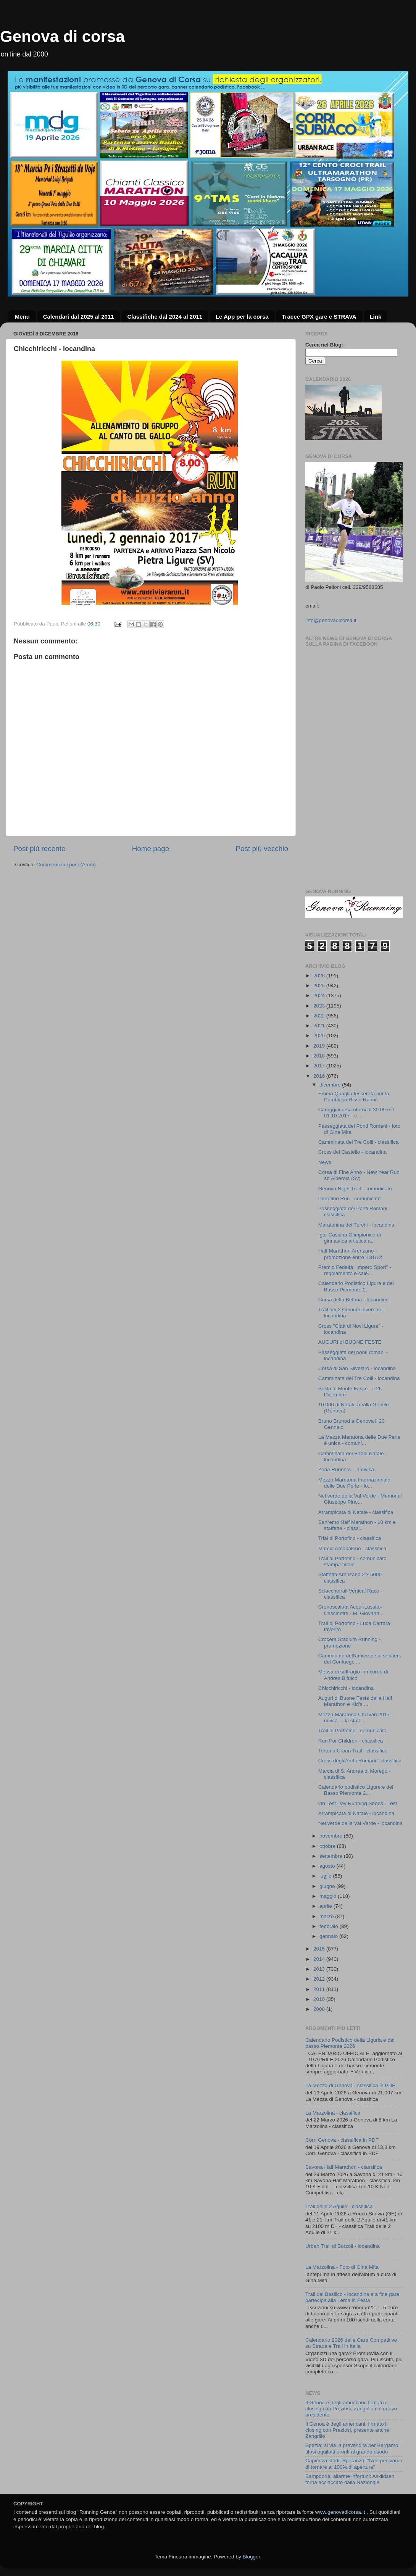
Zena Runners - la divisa (346, 1469)
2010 (319, 1999)
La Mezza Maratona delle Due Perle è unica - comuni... (359, 1440)
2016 (319, 1076)
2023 (319, 1006)
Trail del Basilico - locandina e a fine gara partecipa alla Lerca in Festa (352, 2297)
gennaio (329, 1936)
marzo (327, 1916)
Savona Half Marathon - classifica (343, 2167)
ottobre (328, 1846)
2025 (319, 985)
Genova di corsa (62, 36)
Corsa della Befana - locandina (353, 1300)
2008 (319, 2009)
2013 (319, 1969)
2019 (319, 1046)
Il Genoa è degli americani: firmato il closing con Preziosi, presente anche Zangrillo (347, 2430)
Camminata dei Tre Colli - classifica (358, 1142)
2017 (319, 1066)
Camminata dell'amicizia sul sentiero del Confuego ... (359, 1659)
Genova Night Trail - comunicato (355, 1188)
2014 (319, 1959)
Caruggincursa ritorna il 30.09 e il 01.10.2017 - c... (356, 1113)
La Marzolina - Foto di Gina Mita (342, 2267)
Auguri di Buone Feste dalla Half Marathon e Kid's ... (355, 1701)
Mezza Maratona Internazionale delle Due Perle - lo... (354, 1483)
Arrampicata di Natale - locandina (356, 1813)
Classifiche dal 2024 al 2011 (164, 316)
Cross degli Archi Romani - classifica (359, 1761)
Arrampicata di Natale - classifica (355, 1512)
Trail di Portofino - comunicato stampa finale (352, 1561)
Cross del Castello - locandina (352, 1152)
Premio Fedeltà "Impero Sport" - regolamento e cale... (354, 1270)
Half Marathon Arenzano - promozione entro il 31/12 (350, 1254)
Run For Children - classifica (350, 1741)
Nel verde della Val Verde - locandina (360, 1823)
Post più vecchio (261, 849)
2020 (319, 1035)
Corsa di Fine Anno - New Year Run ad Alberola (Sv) (359, 1175)
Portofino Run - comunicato (349, 1198)
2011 (319, 1989)
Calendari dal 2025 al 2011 (78, 316)
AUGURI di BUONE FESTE (350, 1342)
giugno (327, 1886)
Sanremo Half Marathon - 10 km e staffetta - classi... (357, 1525)
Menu (22, 316)
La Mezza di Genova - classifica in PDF (350, 2085)
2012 (319, 1979)
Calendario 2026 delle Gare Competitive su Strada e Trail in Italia (351, 2343)
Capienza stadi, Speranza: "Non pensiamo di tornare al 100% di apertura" (353, 2464)
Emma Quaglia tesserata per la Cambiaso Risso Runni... (353, 1097)
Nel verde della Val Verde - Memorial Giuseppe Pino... (360, 1499)
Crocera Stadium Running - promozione (349, 1642)
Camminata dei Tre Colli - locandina (359, 1378)
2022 (319, 1016)
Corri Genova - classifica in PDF (342, 2140)
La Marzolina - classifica (332, 2113)
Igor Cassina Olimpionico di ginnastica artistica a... (349, 1238)
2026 (319, 975)
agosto (327, 1866)
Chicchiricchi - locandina (346, 1688)
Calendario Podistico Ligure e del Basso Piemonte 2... (356, 1286)
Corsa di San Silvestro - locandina (357, 1368)
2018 (319, 1056)
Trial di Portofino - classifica (349, 1538)
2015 (319, 1949)
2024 (319, 995)
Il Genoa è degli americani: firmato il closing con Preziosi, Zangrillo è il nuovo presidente (351, 2409)
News (324, 1162)
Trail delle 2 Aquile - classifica (339, 2206)
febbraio (329, 1926)
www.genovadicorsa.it (340, 2512)
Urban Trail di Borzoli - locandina (342, 2246)
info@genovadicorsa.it (330, 620)
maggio (328, 1896)
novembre (331, 1836)
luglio (326, 1876)
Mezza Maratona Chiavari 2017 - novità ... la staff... (355, 1717)
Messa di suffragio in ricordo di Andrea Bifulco (353, 1675)
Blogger (251, 2557)
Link (375, 316)
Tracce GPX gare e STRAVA (319, 316)
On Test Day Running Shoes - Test (357, 1803)
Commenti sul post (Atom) (66, 864)
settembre (331, 1856)
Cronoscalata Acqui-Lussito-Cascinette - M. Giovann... (351, 1610)
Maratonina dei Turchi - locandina (356, 1225)
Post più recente (39, 849)
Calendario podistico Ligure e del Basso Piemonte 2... (355, 1790)
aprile (326, 1906)
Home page (150, 849)
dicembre (330, 1085)
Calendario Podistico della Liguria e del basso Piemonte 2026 (349, 2043)
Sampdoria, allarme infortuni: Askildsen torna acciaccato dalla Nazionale (349, 2479)
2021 (319, 1025)
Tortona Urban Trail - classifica (353, 1751)
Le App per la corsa (242, 316)
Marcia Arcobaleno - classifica (352, 1548)
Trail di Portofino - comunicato (352, 1730)
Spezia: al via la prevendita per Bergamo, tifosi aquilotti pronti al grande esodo (352, 2448)
